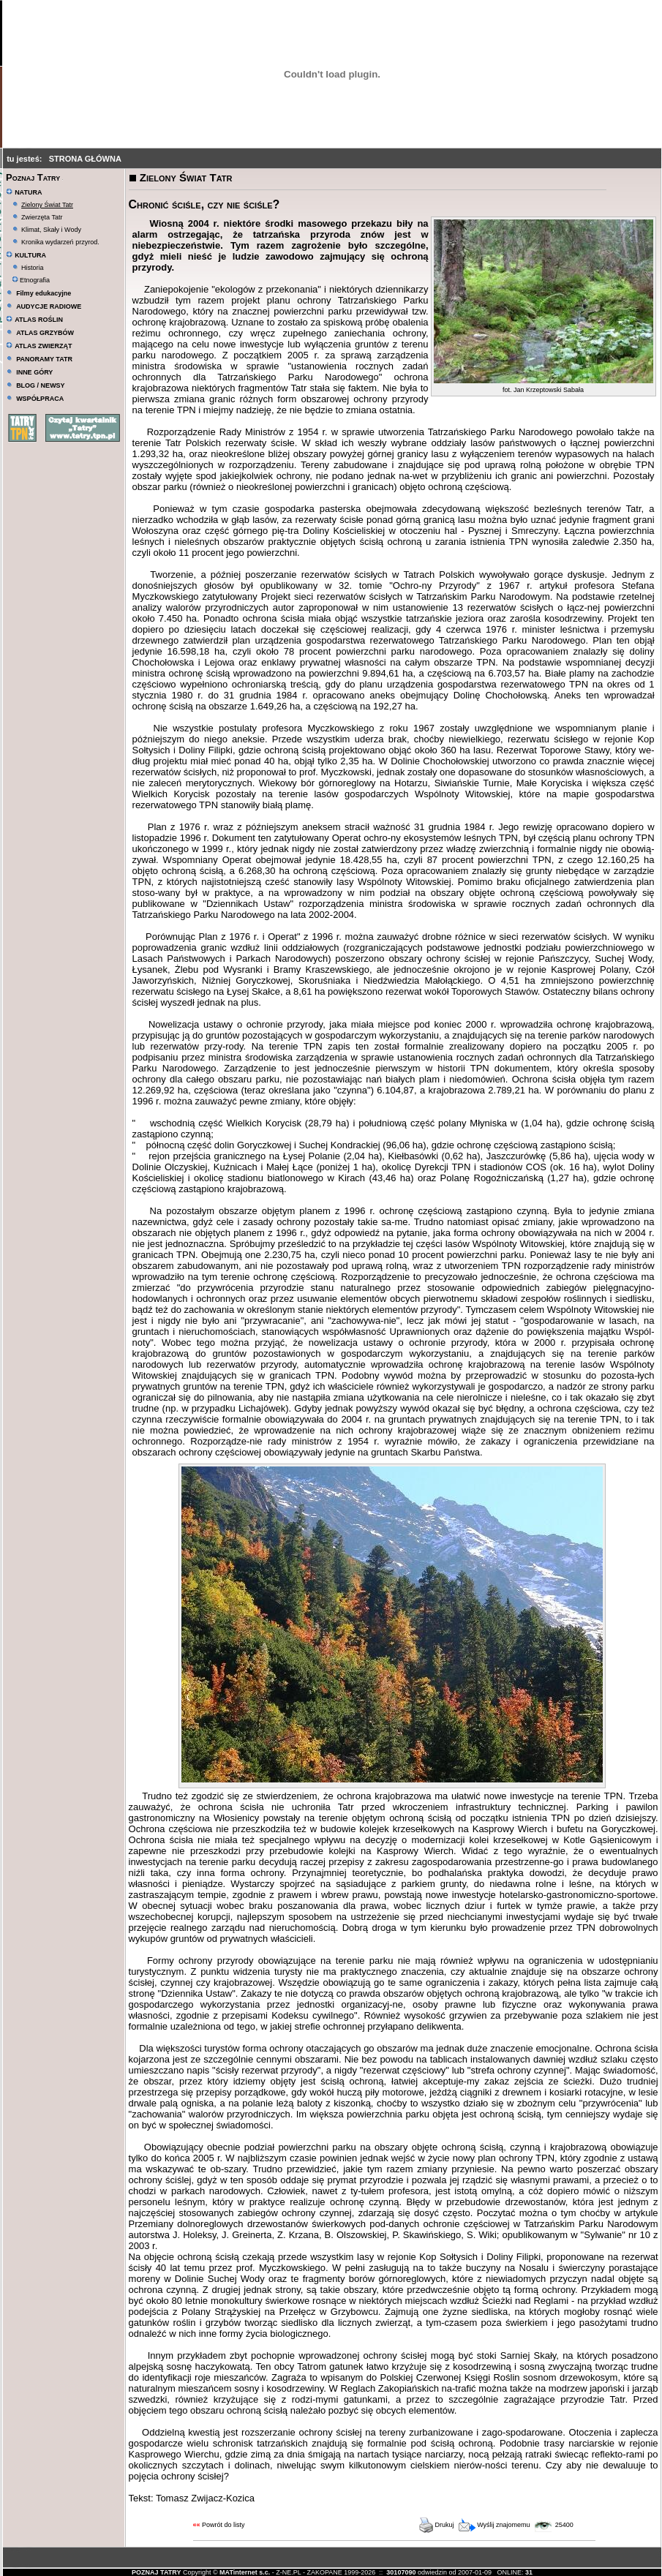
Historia (32, 267)
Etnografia (31, 280)
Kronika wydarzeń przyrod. (60, 242)
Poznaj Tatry (33, 177)
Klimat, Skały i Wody (51, 229)
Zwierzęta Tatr (41, 217)
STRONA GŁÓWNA (85, 158)
